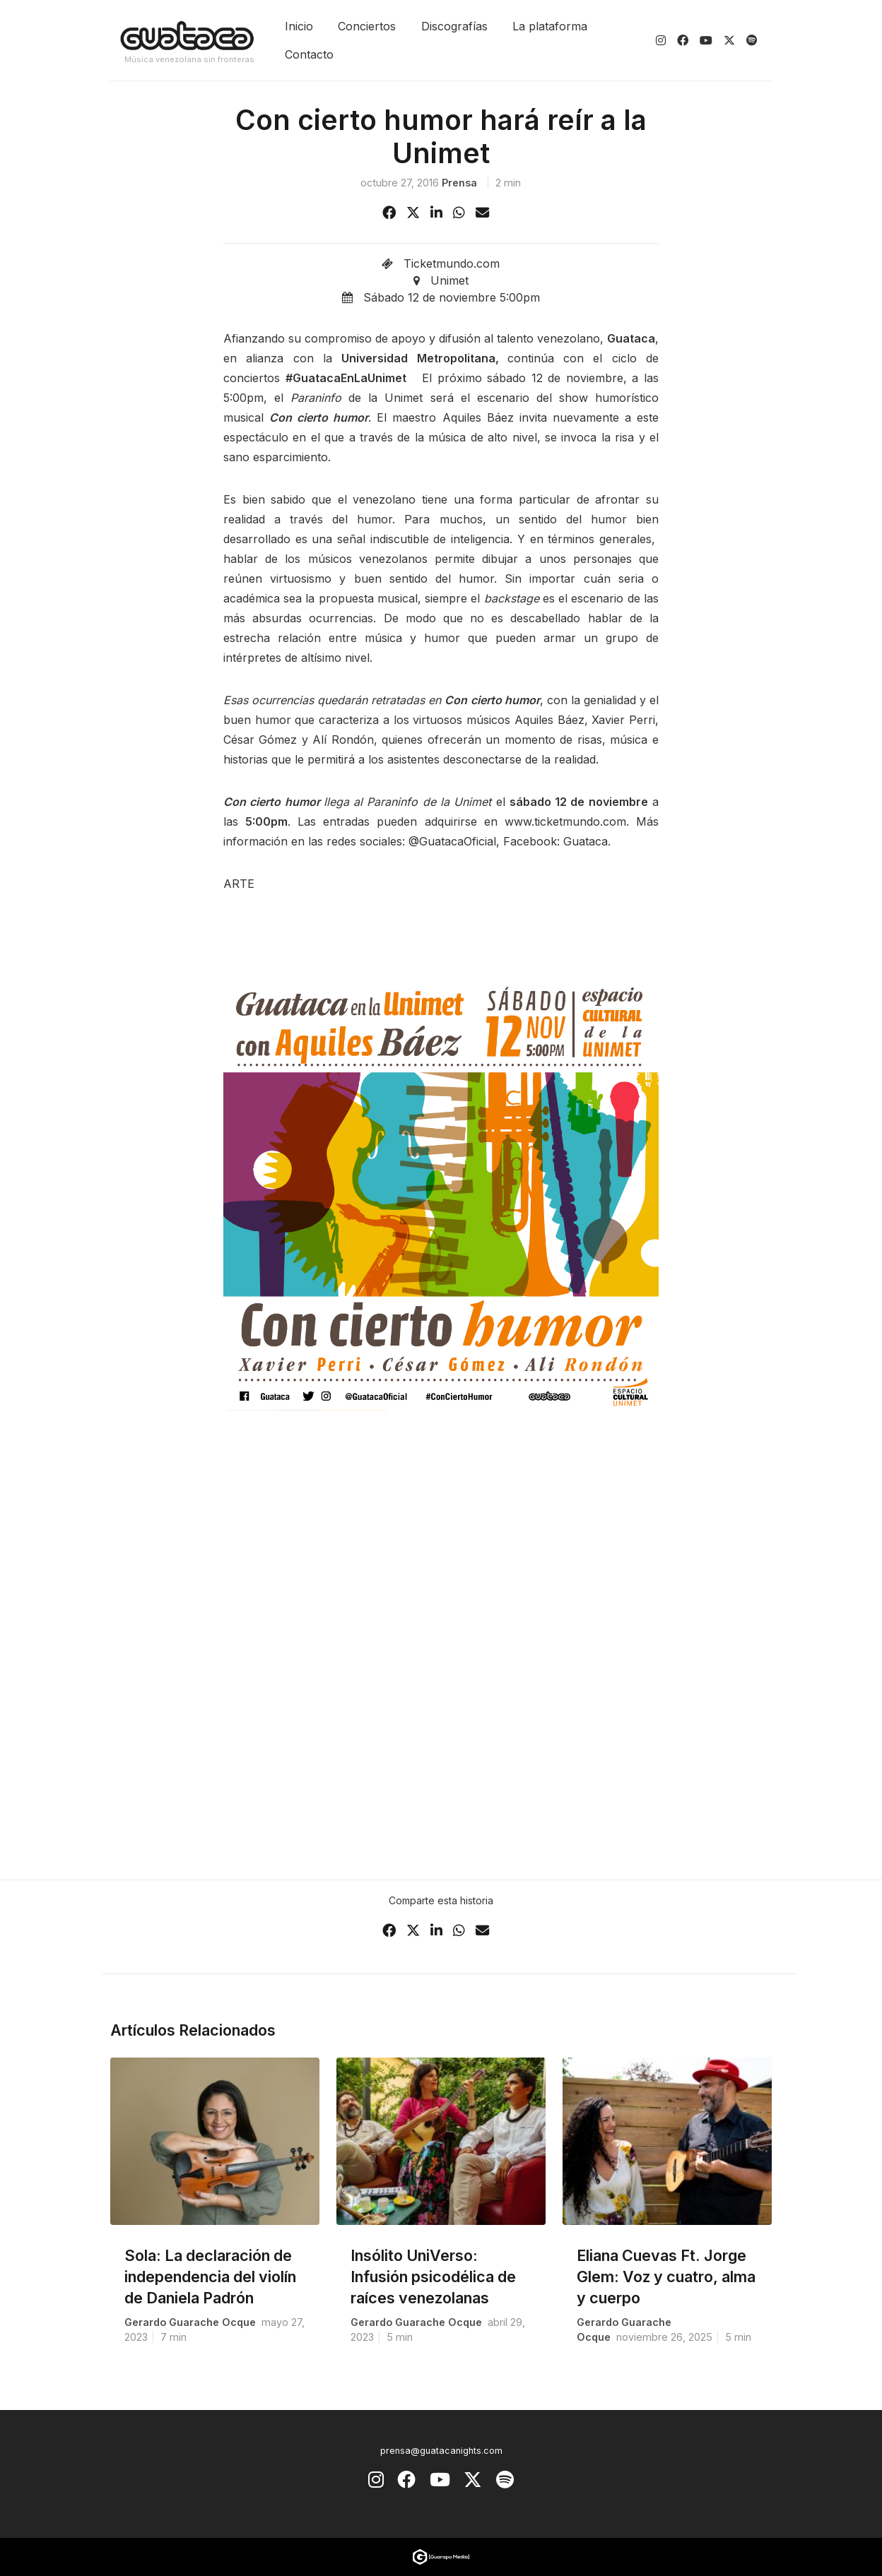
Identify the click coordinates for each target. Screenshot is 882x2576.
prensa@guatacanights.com (441, 2450)
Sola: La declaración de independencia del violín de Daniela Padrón (210, 2276)
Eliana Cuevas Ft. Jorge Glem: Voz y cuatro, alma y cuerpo (666, 2276)
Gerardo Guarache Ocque (190, 2322)
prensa (459, 183)
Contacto (309, 54)
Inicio (299, 26)
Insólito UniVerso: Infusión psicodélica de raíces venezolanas (433, 2276)
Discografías (454, 26)
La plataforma (549, 26)
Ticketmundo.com (452, 263)
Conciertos (367, 26)
